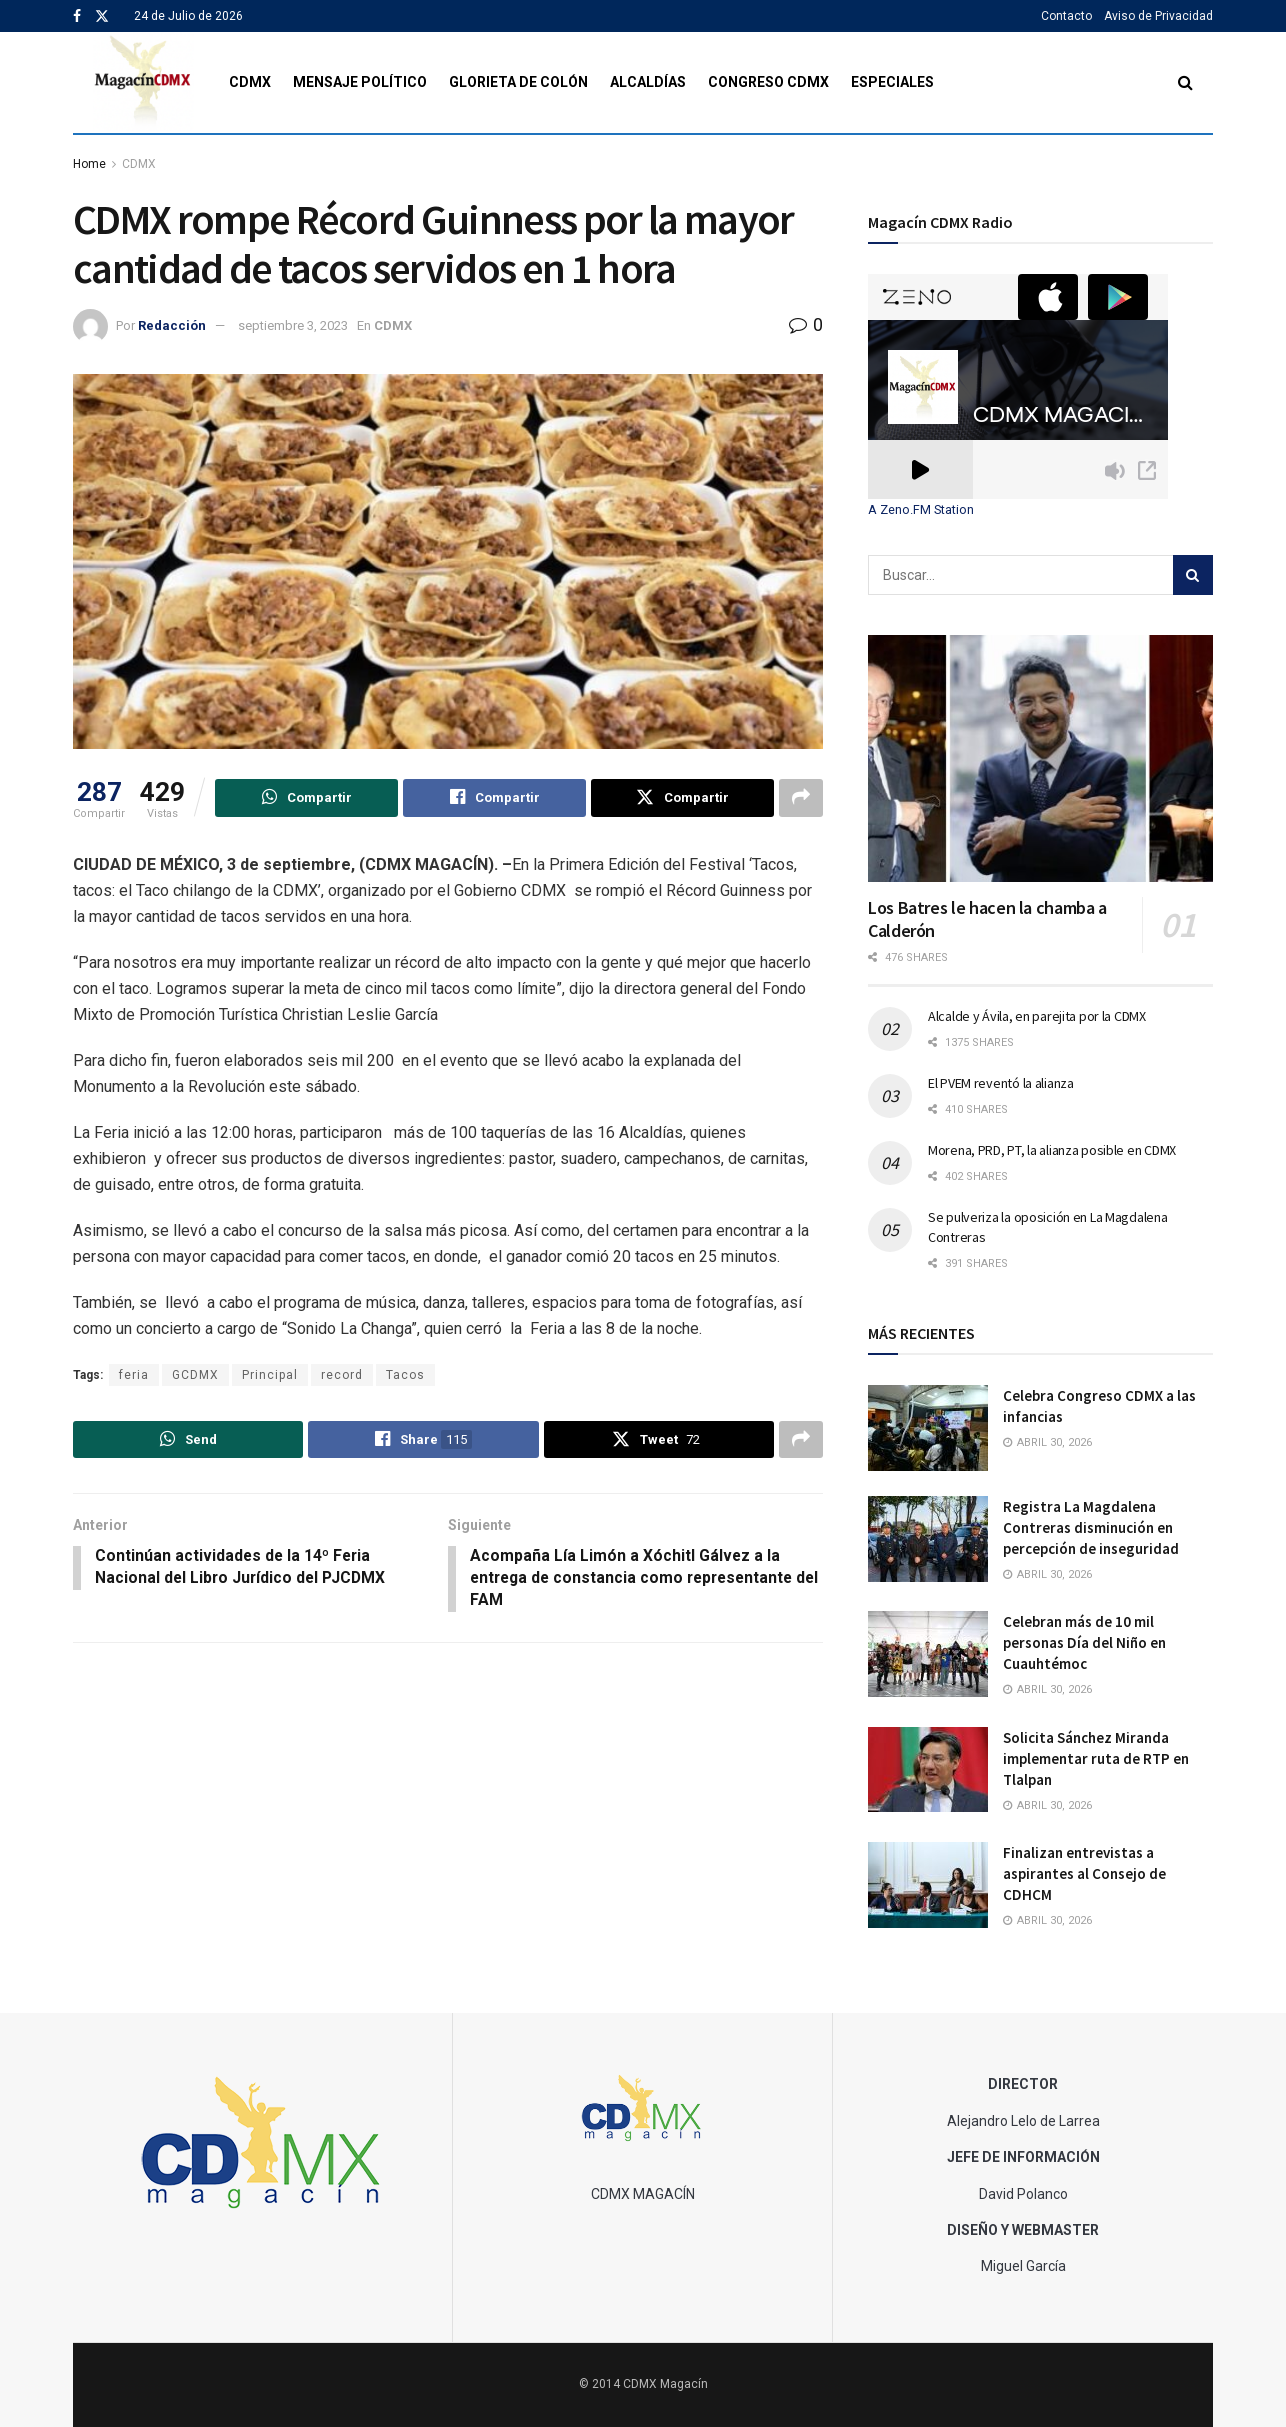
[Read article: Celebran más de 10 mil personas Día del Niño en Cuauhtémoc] (928, 1654)
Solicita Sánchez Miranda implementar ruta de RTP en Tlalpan (1096, 1758)
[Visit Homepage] (143, 82)
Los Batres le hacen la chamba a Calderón (987, 919)
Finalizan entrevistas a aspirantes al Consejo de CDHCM (1084, 1873)
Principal (270, 1375)
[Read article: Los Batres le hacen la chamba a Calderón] (1040, 758)
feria (134, 1375)
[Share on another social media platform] (801, 798)
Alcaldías (648, 82)
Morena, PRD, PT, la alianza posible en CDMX (1052, 1150)
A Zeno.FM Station (921, 510)
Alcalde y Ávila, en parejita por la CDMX (1037, 1016)
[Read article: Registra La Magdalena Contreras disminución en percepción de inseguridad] (928, 1539)
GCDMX (195, 1375)
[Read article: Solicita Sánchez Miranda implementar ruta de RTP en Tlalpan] (928, 1770)
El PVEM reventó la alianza (1001, 1083)
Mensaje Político (360, 82)
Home (89, 164)
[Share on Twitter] (682, 798)
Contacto (1066, 16)
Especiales (892, 82)
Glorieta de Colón (518, 82)
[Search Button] (1185, 82)
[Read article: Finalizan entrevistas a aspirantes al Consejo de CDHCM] (928, 1885)
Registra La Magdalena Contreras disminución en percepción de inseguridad (1091, 1527)
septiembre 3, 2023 (293, 325)
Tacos (405, 1375)
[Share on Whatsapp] (306, 798)
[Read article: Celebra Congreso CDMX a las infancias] (928, 1428)
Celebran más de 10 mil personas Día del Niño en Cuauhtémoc (1084, 1642)
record (342, 1375)
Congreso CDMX (768, 82)
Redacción (172, 325)
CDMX (250, 82)
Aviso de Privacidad (1158, 16)
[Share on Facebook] (494, 798)
